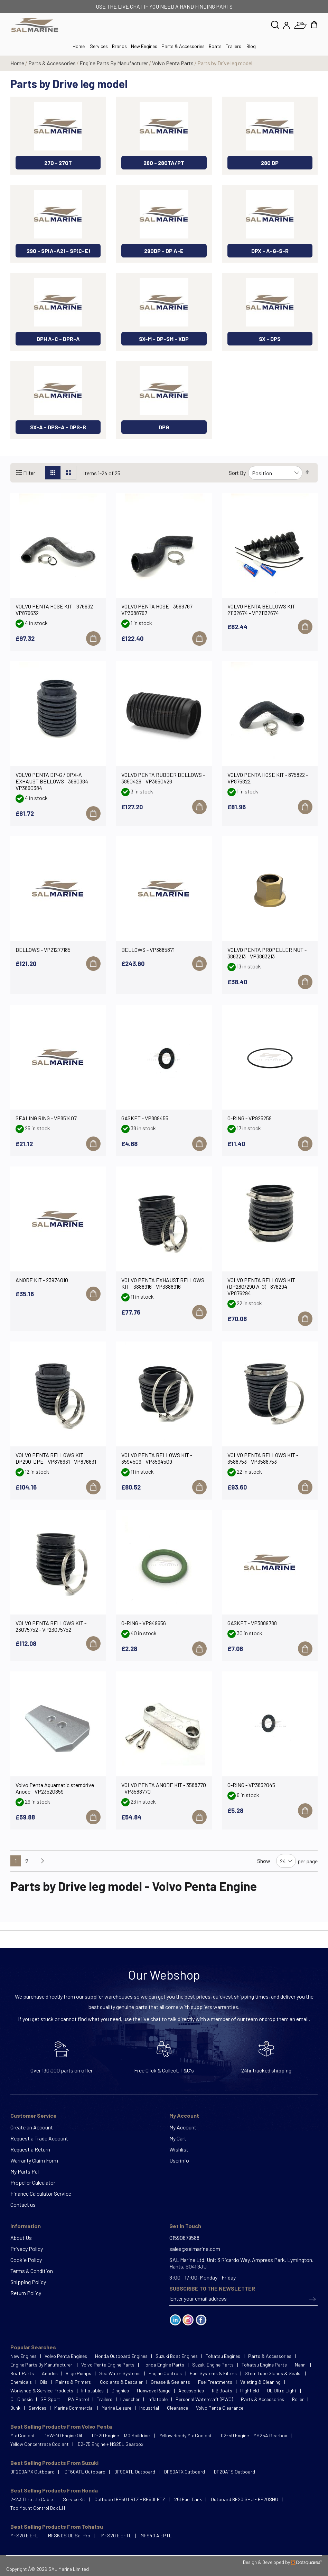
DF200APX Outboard (32, 2472)
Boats (215, 46)
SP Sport (50, 2399)
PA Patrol (78, 2399)
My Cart (177, 2138)
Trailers (233, 46)
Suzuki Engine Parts (213, 2365)
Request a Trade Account (39, 2138)
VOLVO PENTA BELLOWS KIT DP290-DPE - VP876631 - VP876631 (56, 1458)
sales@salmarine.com (194, 2248)
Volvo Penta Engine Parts (107, 2365)
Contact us (23, 2204)
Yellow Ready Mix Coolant (186, 2435)
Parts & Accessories (183, 46)
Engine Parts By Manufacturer (114, 63)
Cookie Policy (26, 2259)
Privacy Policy (26, 2248)
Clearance (177, 2408)
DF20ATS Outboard (234, 2472)
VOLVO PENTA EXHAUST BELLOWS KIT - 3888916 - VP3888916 (162, 1283)
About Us (21, 2237)
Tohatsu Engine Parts (264, 2365)
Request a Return (30, 2149)
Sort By (237, 472)
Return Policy (25, 2293)
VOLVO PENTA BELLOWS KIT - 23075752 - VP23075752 (51, 1626)
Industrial (149, 2408)
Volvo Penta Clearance (219, 2408)
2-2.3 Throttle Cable (31, 2499)
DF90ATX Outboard (184, 2472)
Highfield (249, 2390)
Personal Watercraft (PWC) (204, 2399)
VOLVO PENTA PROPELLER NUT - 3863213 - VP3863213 (267, 952)
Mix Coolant (22, 2435)
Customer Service (33, 2115)
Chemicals (21, 2382)
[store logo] (34, 25)
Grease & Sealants (170, 2382)
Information (25, 2226)
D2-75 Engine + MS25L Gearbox (110, 2444)
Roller (298, 2399)
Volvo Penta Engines (66, 2356)
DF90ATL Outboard (134, 2472)
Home (17, 63)
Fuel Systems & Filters (213, 2373)
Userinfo (179, 2160)
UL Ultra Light (282, 2390)
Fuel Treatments (215, 2382)
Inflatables (92, 2390)
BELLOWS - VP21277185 (43, 949)
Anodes (50, 2373)
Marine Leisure (116, 2408)
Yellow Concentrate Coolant (39, 2444)
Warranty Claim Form (34, 2160)
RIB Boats (222, 2390)
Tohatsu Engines (223, 2356)
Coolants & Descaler (121, 2382)
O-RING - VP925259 (249, 1118)
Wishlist (178, 2149)
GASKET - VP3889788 (252, 1623)
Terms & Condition (31, 2270)
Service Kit (74, 2499)
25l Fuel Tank (188, 2499)
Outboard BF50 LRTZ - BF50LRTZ (129, 2499)
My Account (184, 2115)
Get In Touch (185, 2226)
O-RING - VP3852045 (251, 1785)
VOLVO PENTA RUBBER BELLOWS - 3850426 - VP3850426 (163, 777)
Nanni (301, 2365)
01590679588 (184, 2237)
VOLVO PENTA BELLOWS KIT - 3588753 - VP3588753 (262, 1458)
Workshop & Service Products (41, 2390)
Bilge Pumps (78, 2373)
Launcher (130, 2399)
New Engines (144, 46)
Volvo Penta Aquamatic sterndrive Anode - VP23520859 (55, 1788)
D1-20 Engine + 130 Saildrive (121, 2435)
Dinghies (120, 2390)
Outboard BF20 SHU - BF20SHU (244, 2499)
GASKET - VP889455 (144, 1118)
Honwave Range (153, 2390)
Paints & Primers (73, 2382)
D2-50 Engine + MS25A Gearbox (254, 2435)
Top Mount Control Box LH (37, 2508)
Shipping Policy (28, 2282)
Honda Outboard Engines (121, 2356)
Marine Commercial (74, 2408)
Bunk (15, 2408)
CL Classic (21, 2399)
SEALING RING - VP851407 (46, 1118)
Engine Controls (165, 2373)
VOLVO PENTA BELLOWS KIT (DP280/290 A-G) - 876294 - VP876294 (261, 1286)
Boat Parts (22, 2373)
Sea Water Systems (120, 2373)
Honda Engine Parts (163, 2365)
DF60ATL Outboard (85, 2472)
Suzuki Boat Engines (177, 2356)
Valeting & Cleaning (260, 2382)
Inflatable (158, 2399)
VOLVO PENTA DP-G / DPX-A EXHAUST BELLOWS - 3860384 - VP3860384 (53, 781)
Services (99, 46)
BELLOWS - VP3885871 (148, 949)
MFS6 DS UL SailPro (69, 2535)
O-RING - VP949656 (143, 1623)
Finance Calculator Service (40, 2193)
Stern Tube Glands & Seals (273, 2373)
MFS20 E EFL (24, 2535)
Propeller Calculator (32, 2182)
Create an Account (31, 2127)
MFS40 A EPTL (156, 2535)
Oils (43, 2382)
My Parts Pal (24, 2171)
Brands (119, 46)
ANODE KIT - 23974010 (42, 1280)
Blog (251, 46)
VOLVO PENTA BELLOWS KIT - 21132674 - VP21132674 (262, 609)
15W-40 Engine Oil (63, 2435)
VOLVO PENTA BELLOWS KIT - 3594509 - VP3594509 (156, 1458)
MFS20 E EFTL (116, 2535)
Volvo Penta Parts (173, 63)
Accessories (191, 2390)
